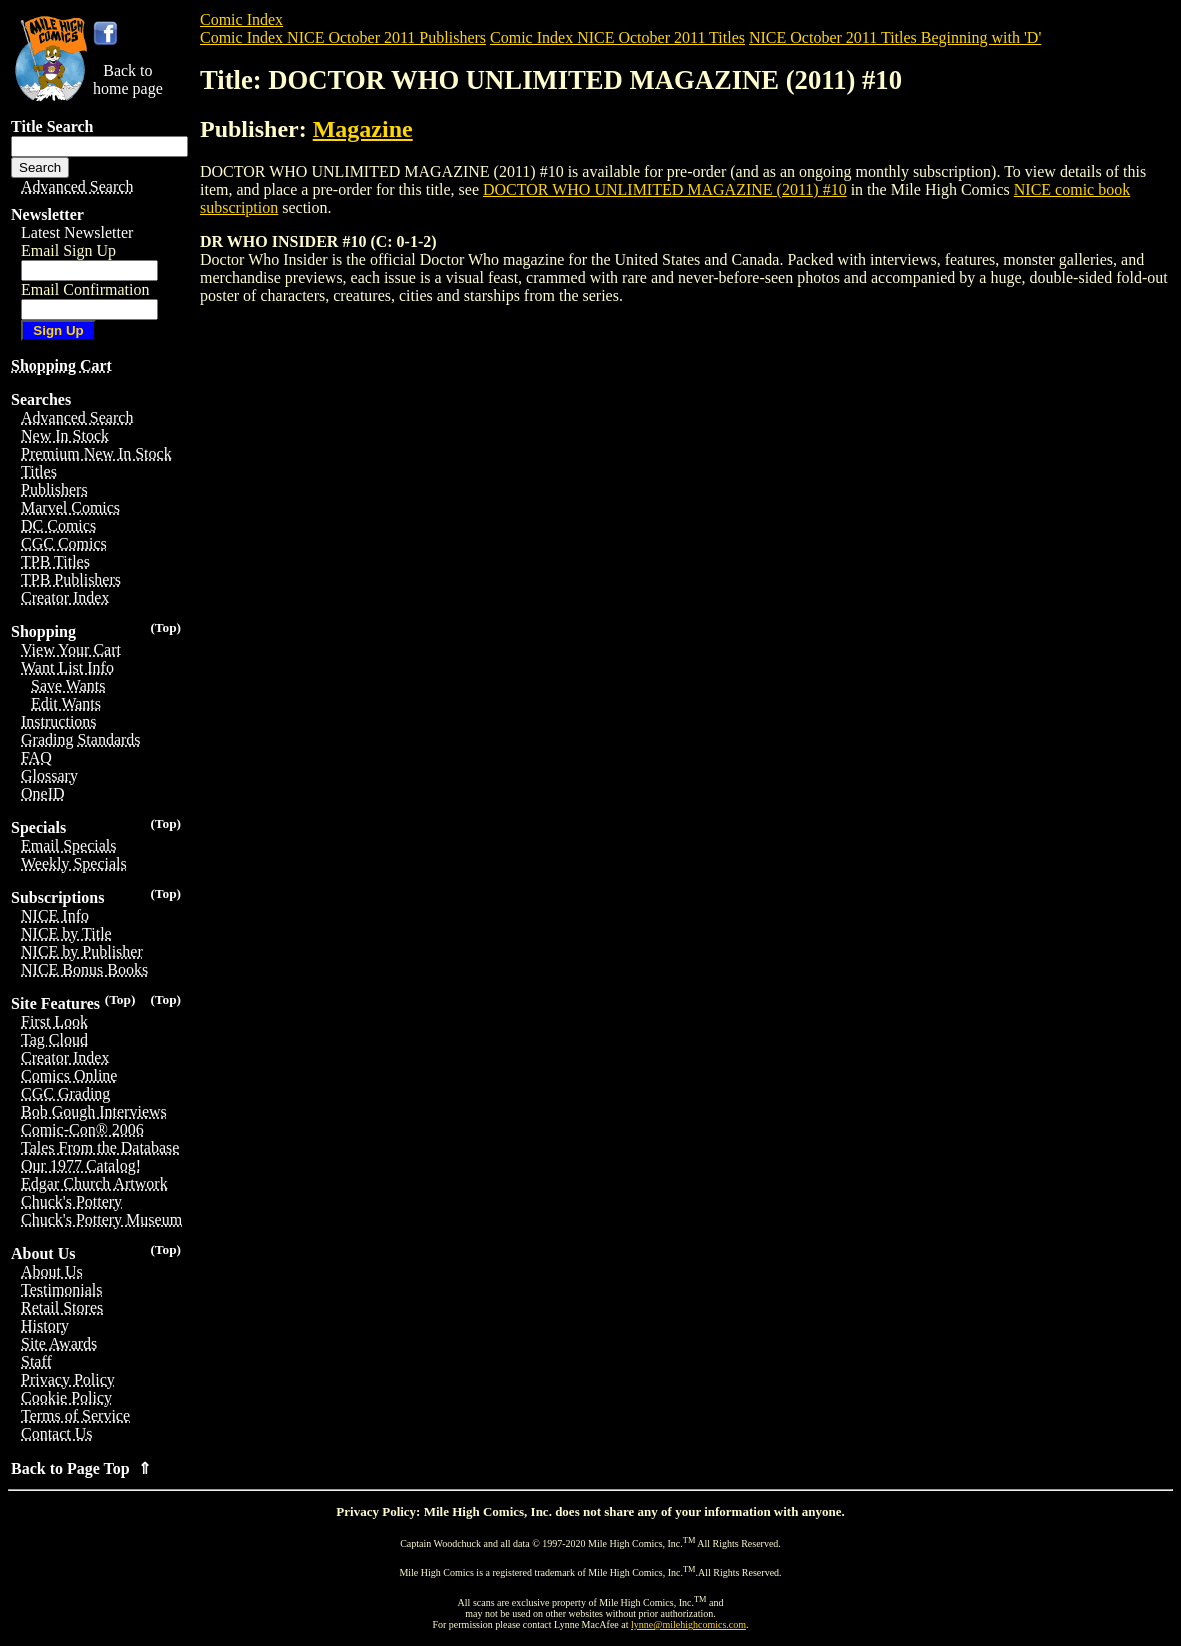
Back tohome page (128, 79)
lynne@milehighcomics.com (688, 1624)
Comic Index (241, 19)
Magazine (363, 129)
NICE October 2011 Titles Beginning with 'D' (895, 37)
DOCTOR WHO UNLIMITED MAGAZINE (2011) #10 (665, 189)
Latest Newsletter (77, 232)
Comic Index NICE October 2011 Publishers (343, 37)
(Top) (165, 627)
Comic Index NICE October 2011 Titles (617, 37)
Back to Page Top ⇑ (81, 1468)
